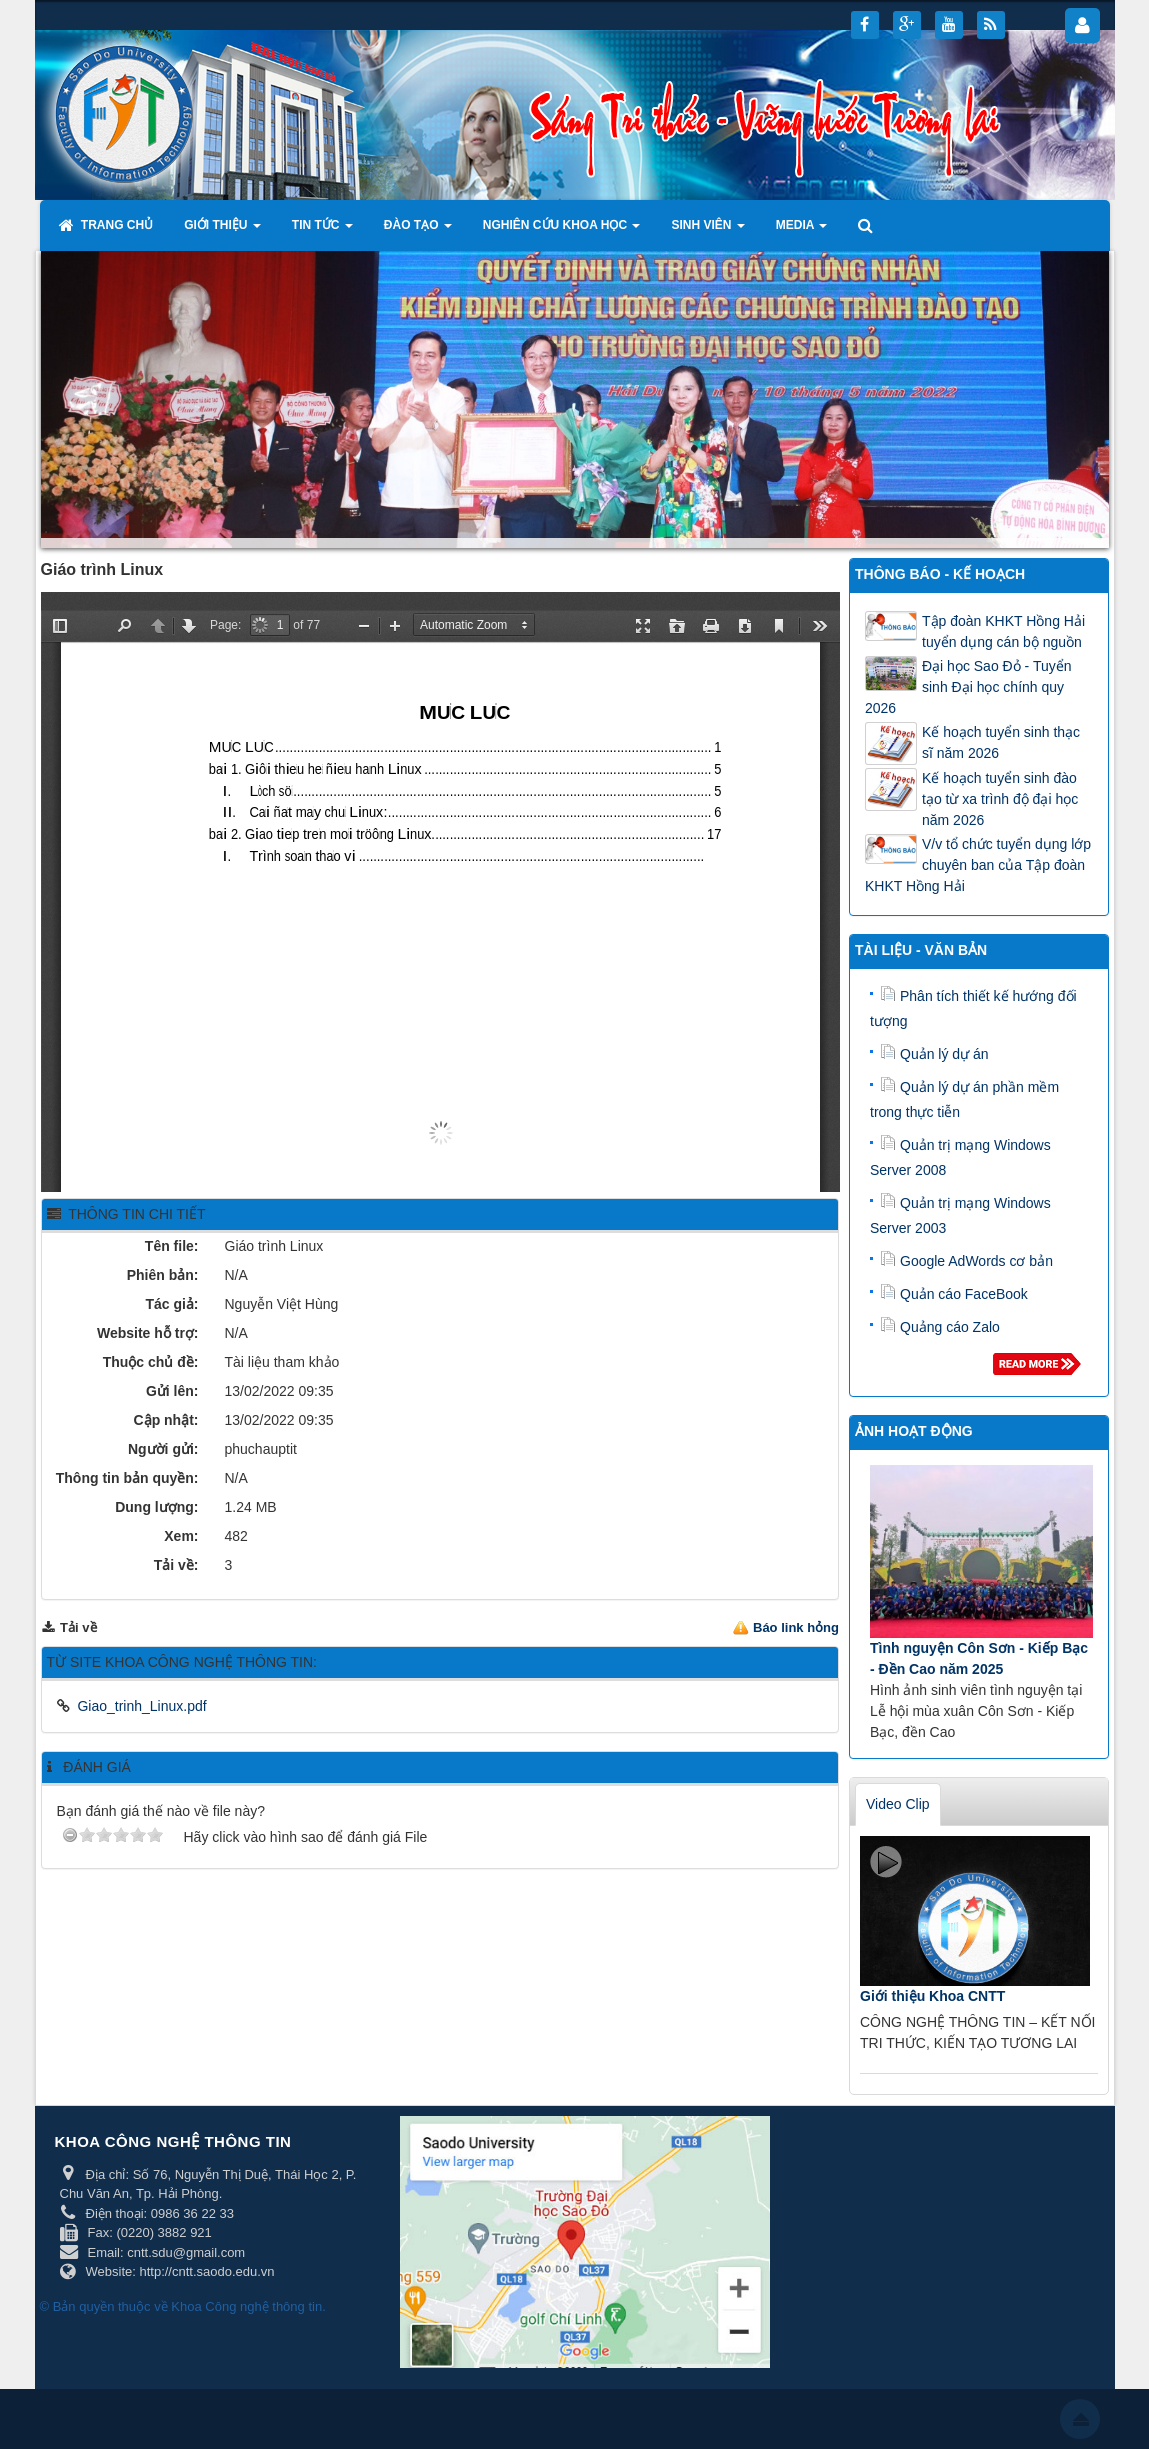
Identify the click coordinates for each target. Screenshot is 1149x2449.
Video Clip (898, 1804)
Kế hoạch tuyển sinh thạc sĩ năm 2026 (1001, 742)
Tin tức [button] (322, 231)
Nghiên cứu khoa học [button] (562, 231)
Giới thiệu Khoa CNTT (932, 1996)
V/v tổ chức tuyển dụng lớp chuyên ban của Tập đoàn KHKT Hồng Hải (978, 865)
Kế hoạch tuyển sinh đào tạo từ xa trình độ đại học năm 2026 (1000, 799)
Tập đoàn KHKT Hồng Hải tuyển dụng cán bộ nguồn (1003, 631)
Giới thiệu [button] (222, 231)
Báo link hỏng (796, 1627)
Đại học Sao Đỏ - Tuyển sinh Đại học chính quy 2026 (968, 687)
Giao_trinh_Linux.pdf (141, 1706)
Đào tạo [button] (418, 231)
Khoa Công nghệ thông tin (246, 2306)
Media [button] (802, 231)
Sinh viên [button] (707, 231)
